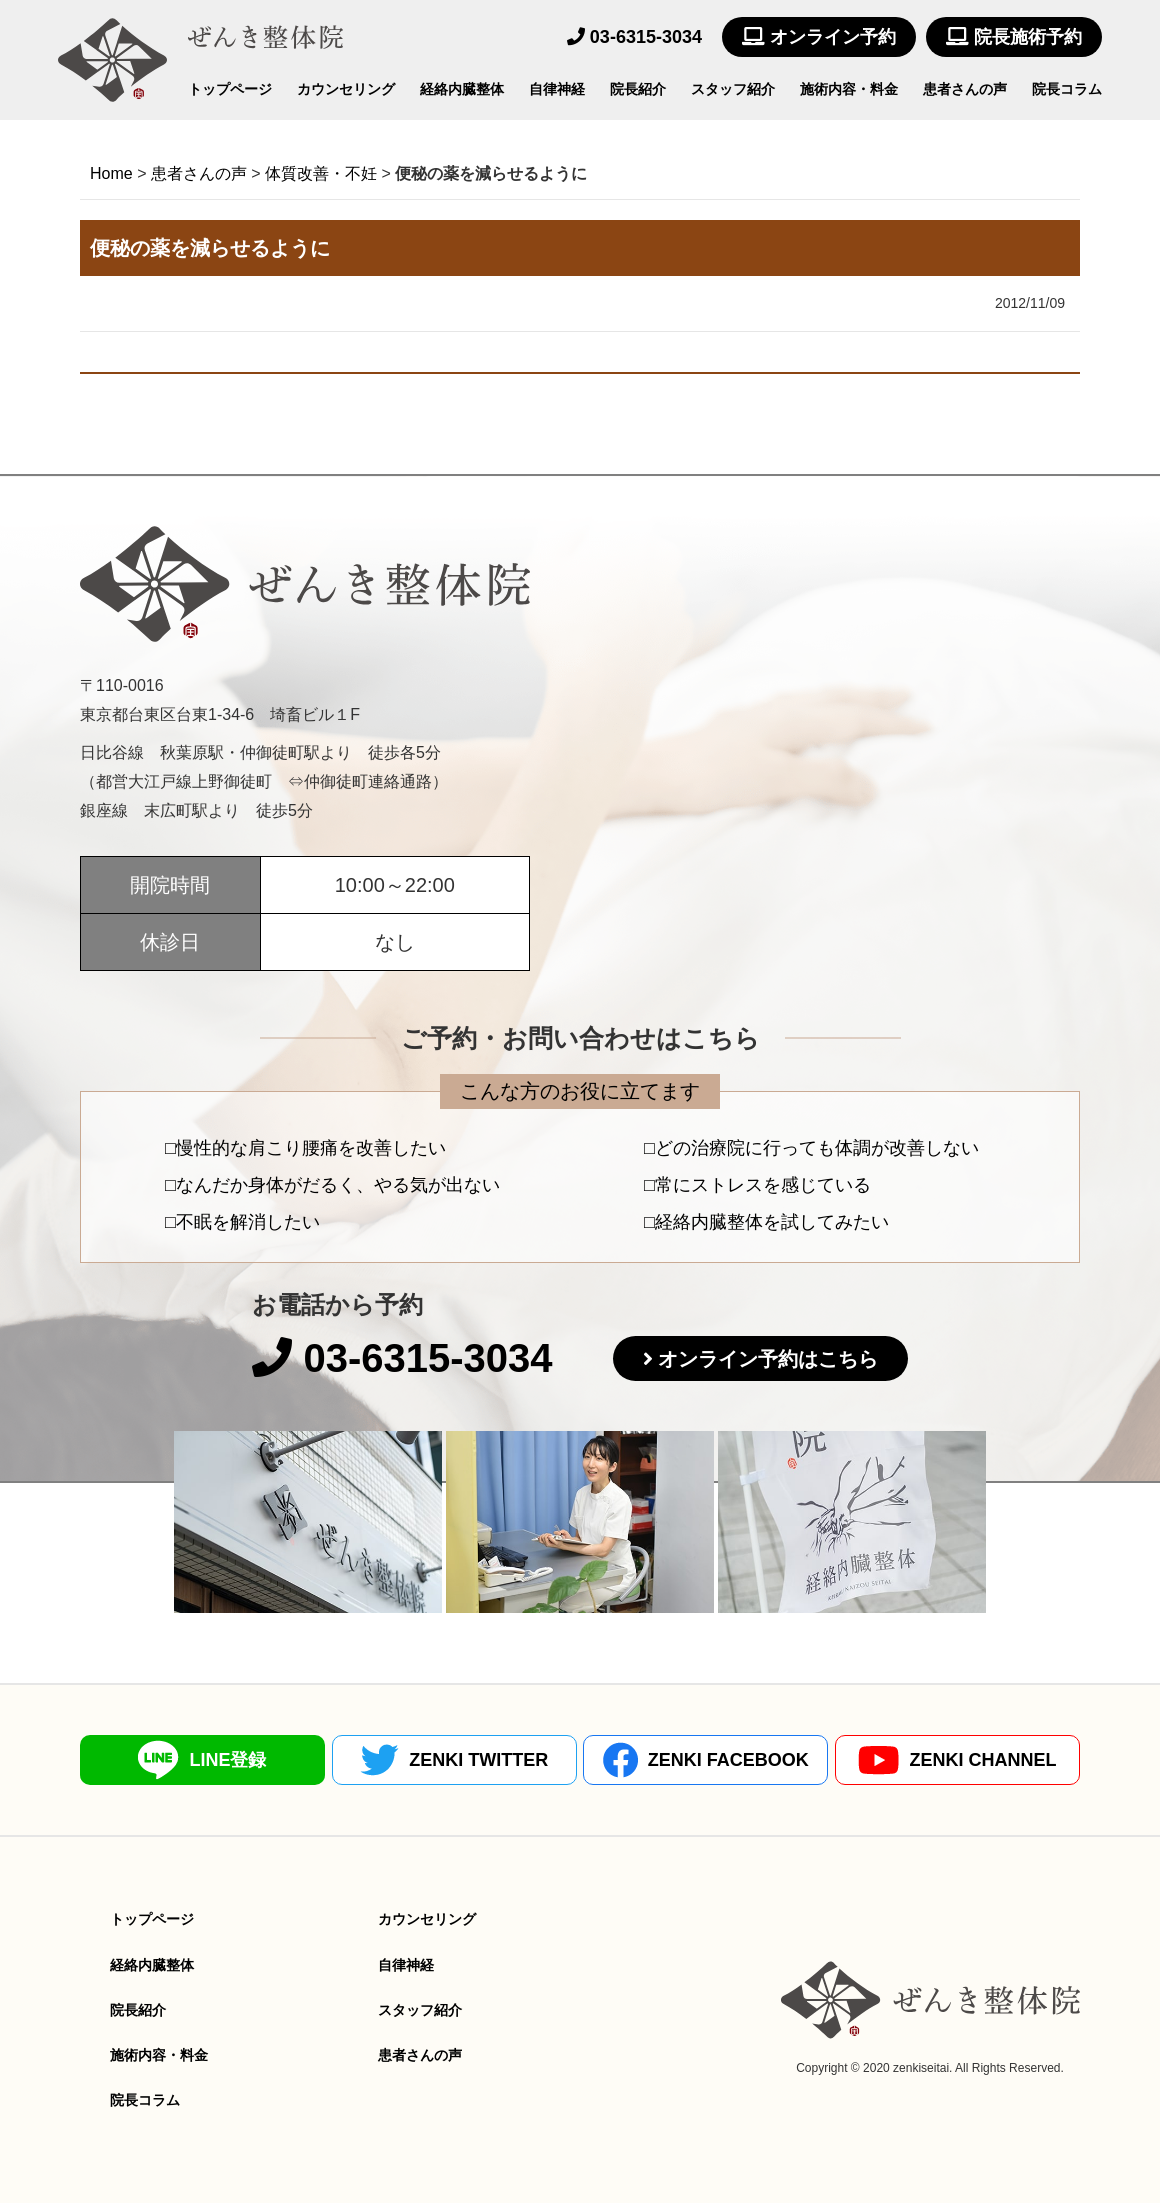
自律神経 (557, 89)
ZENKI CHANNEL (957, 1760)
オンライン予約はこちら (768, 1359)
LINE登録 (202, 1760)
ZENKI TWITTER (454, 1760)
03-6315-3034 (634, 37)
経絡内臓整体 (462, 89)
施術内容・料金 (849, 89)
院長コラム (1067, 89)
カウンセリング (346, 89)
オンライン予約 (819, 37)
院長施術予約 (1014, 37)
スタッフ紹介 (733, 89)
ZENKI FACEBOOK (706, 1760)
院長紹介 (638, 89)
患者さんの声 (965, 89)
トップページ (230, 89)
